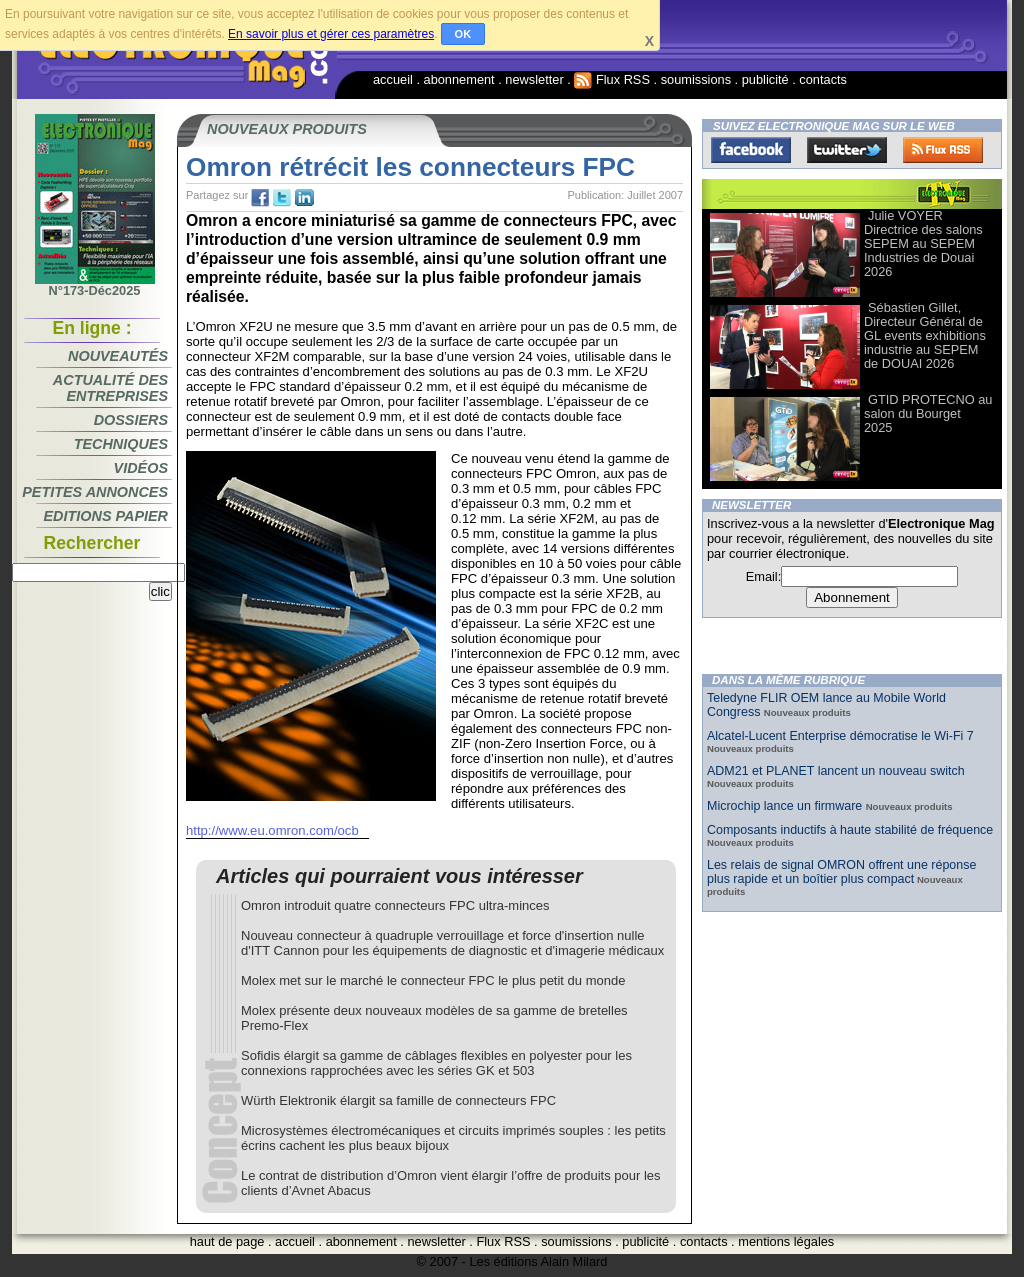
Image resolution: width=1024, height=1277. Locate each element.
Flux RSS (612, 79)
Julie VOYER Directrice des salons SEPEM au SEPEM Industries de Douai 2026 (923, 243)
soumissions (696, 79)
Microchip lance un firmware (786, 806)
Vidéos (141, 468)
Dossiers (131, 420)
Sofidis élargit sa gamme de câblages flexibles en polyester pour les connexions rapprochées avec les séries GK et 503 (436, 1063)
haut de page (227, 1241)
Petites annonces (95, 492)
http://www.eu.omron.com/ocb (272, 830)
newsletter (534, 79)
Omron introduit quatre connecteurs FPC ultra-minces (395, 905)
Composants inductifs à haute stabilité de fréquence (850, 830)
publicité (765, 79)
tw (282, 198)
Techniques (121, 444)
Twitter (847, 150)
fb (260, 198)
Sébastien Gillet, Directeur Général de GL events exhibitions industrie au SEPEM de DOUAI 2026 (925, 335)
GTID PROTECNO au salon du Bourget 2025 (928, 413)
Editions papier (106, 516)
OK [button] (463, 34)
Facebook (751, 150)
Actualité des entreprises (110, 388)
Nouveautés (118, 356)
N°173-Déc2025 (95, 285)
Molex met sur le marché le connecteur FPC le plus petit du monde (433, 980)
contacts (823, 79)
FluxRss (943, 150)
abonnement (459, 79)
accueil (393, 79)
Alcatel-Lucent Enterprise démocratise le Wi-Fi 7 (840, 736)
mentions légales (786, 1241)
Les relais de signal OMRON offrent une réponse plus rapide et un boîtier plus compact (841, 872)
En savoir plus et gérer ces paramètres (331, 34)
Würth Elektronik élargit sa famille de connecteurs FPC (398, 1100)
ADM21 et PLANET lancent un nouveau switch (836, 771)
